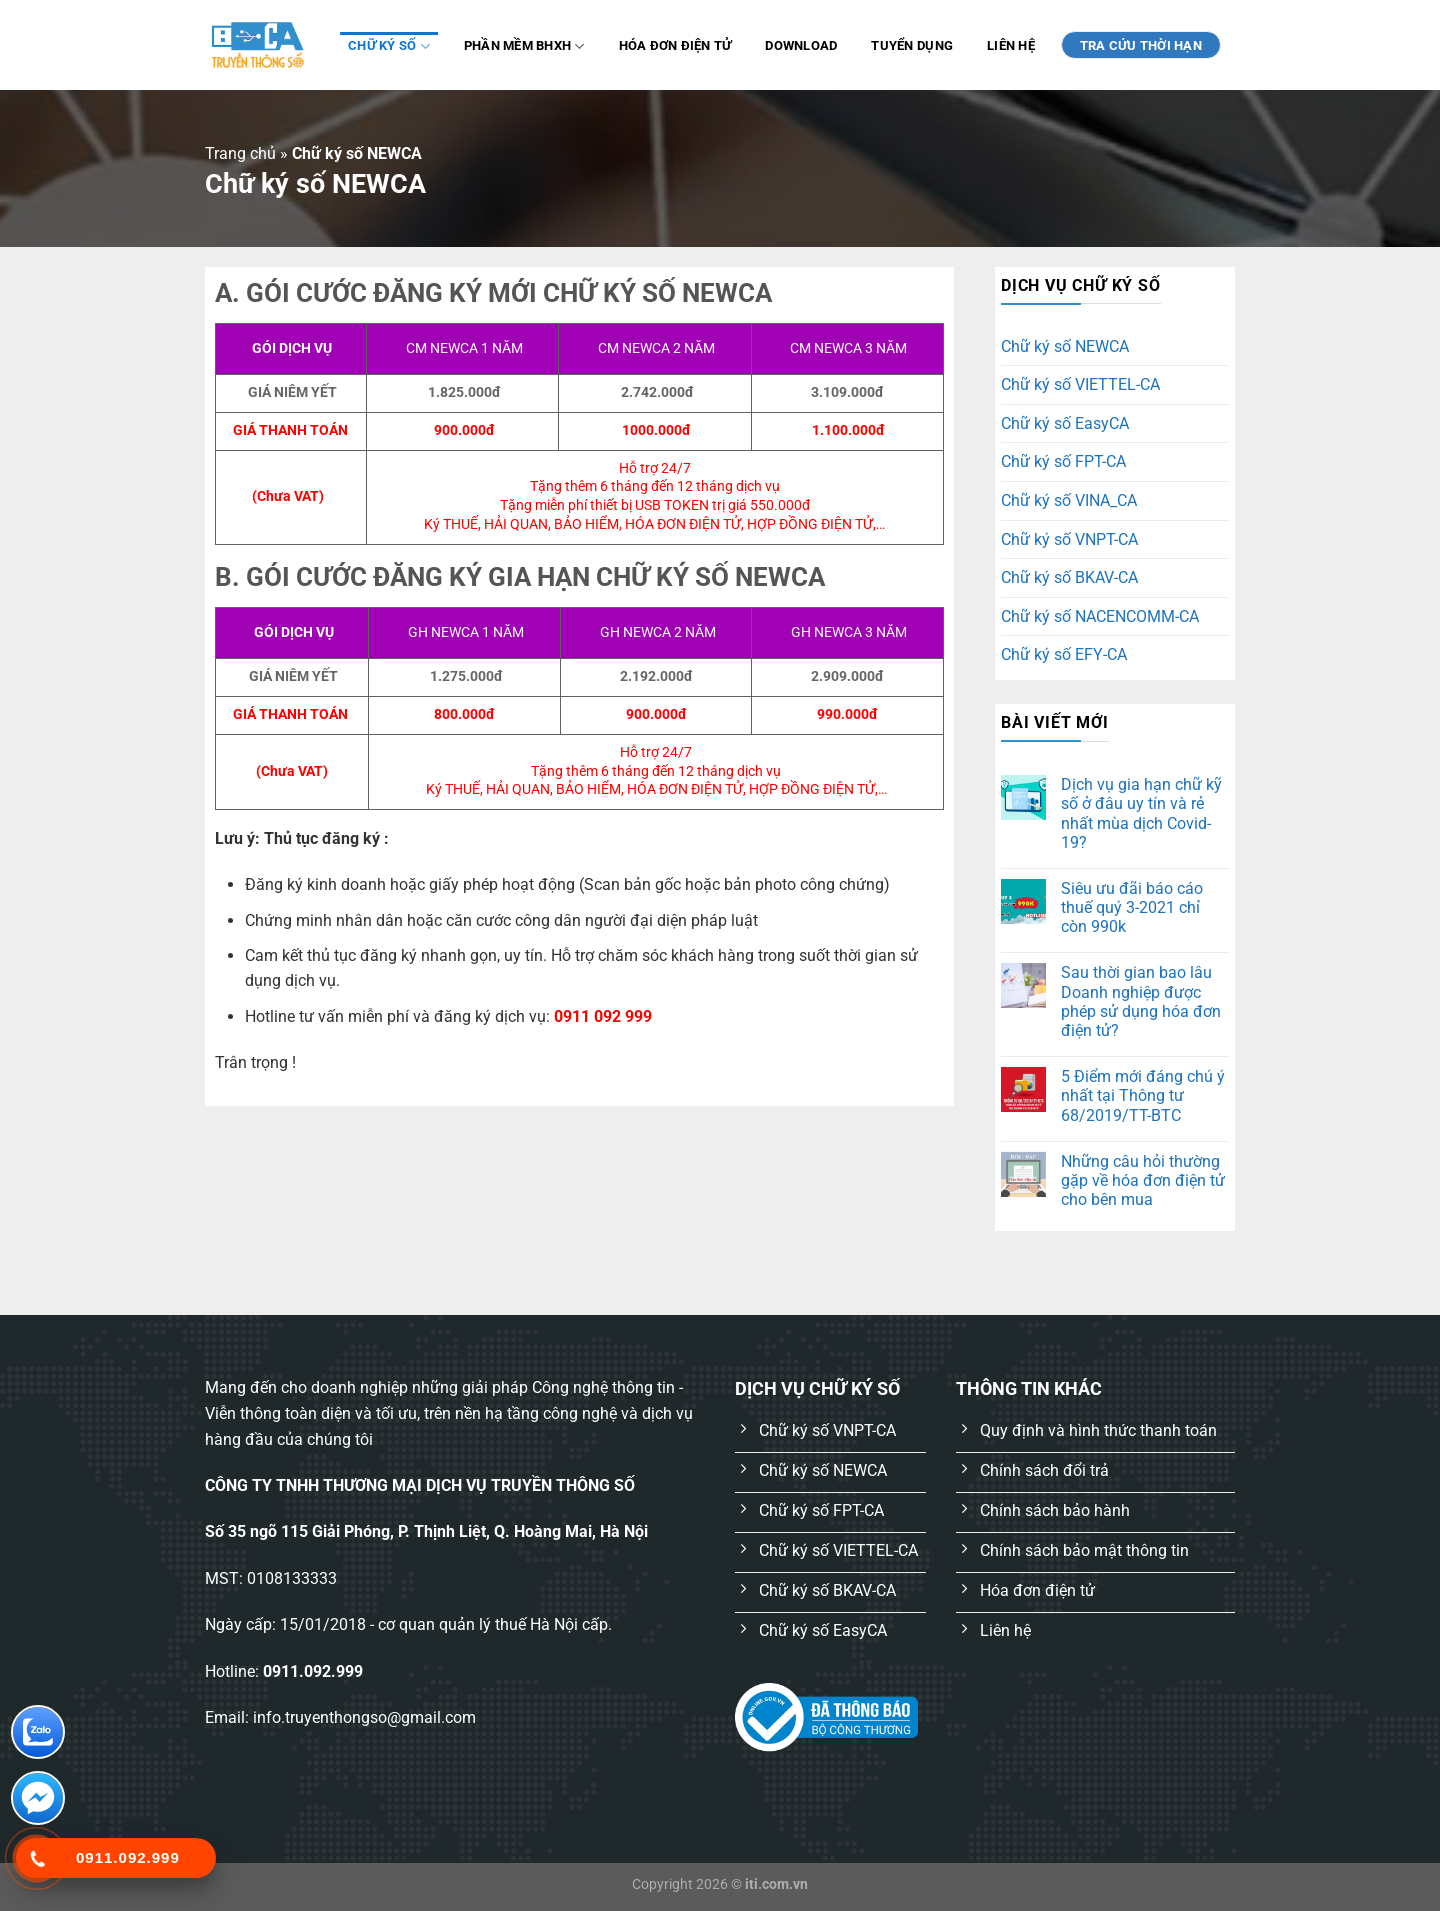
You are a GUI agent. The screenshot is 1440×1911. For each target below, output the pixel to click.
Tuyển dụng (912, 45)
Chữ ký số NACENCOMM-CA (1100, 616)
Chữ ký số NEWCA (1065, 346)
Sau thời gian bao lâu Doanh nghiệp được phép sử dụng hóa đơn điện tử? (1141, 1001)
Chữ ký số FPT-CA (1063, 461)
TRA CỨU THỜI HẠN (1141, 45)
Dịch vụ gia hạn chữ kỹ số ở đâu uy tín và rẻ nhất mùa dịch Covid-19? (1141, 813)
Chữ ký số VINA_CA (1069, 500)
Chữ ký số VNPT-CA (1069, 539)
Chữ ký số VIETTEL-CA (1080, 384)
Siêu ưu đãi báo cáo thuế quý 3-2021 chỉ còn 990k (1132, 907)
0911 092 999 (603, 1016)
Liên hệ (1011, 45)
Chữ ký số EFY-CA (1064, 654)
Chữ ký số (389, 46)
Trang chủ (240, 153)
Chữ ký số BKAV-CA (1069, 577)
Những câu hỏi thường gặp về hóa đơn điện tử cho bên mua (1143, 1180)
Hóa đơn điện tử (675, 45)
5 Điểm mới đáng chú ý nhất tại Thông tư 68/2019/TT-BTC (1143, 1095)
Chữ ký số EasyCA (1065, 423)
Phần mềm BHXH (524, 46)
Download (801, 45)
